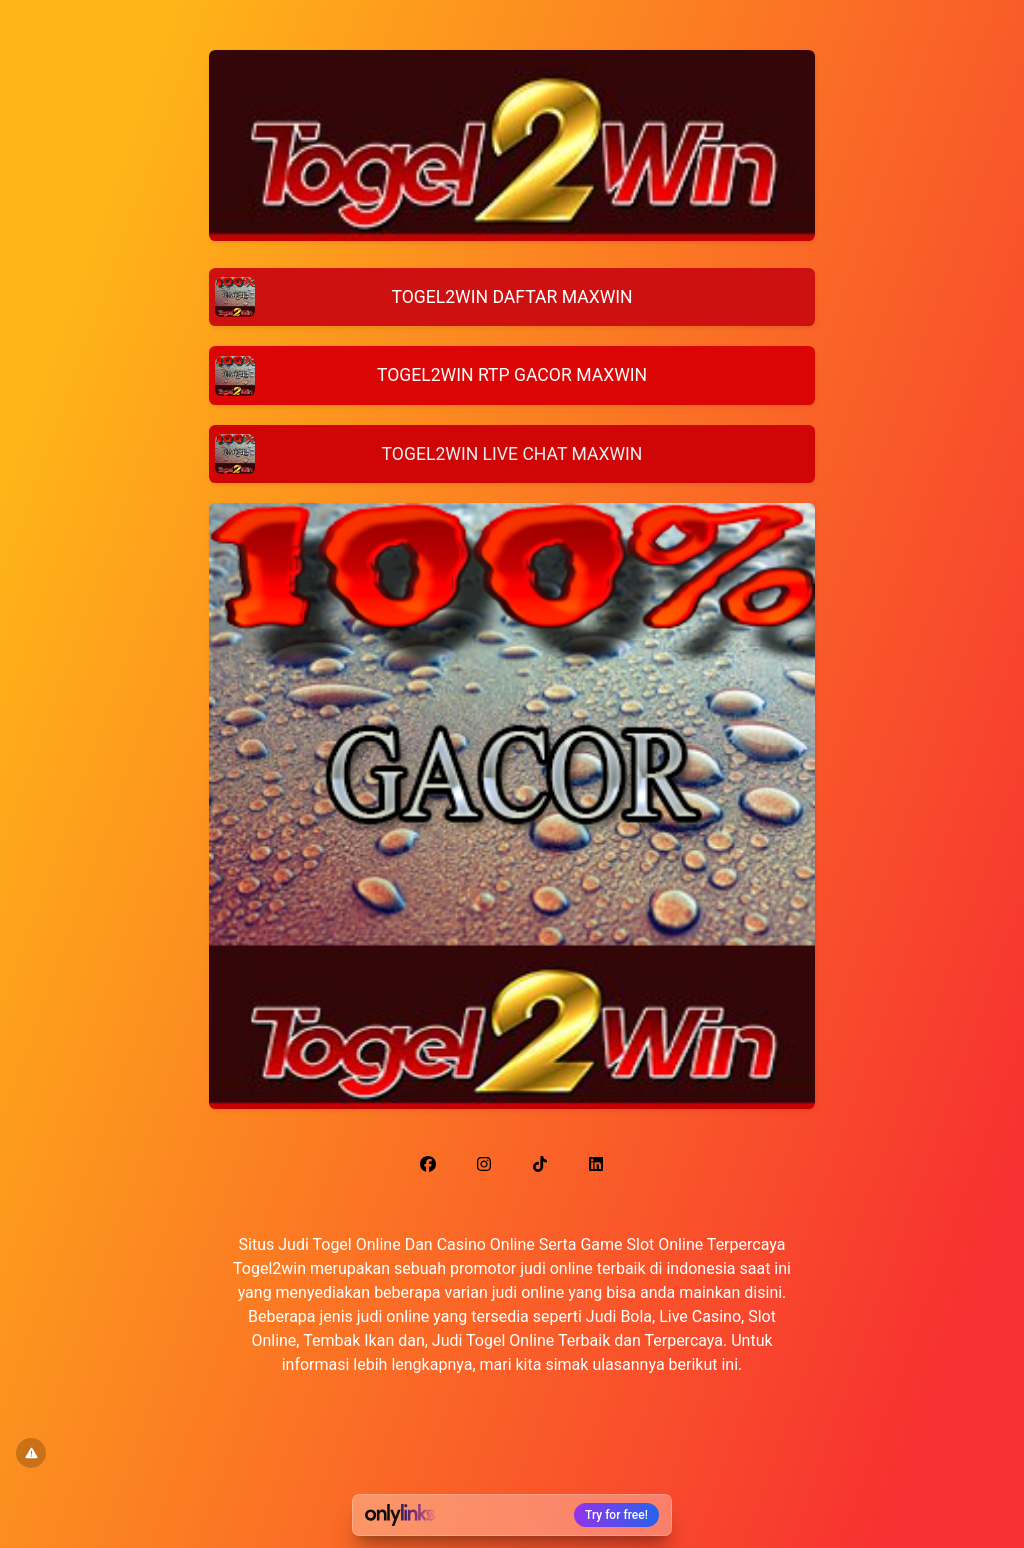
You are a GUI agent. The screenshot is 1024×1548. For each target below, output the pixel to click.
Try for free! (616, 1515)
